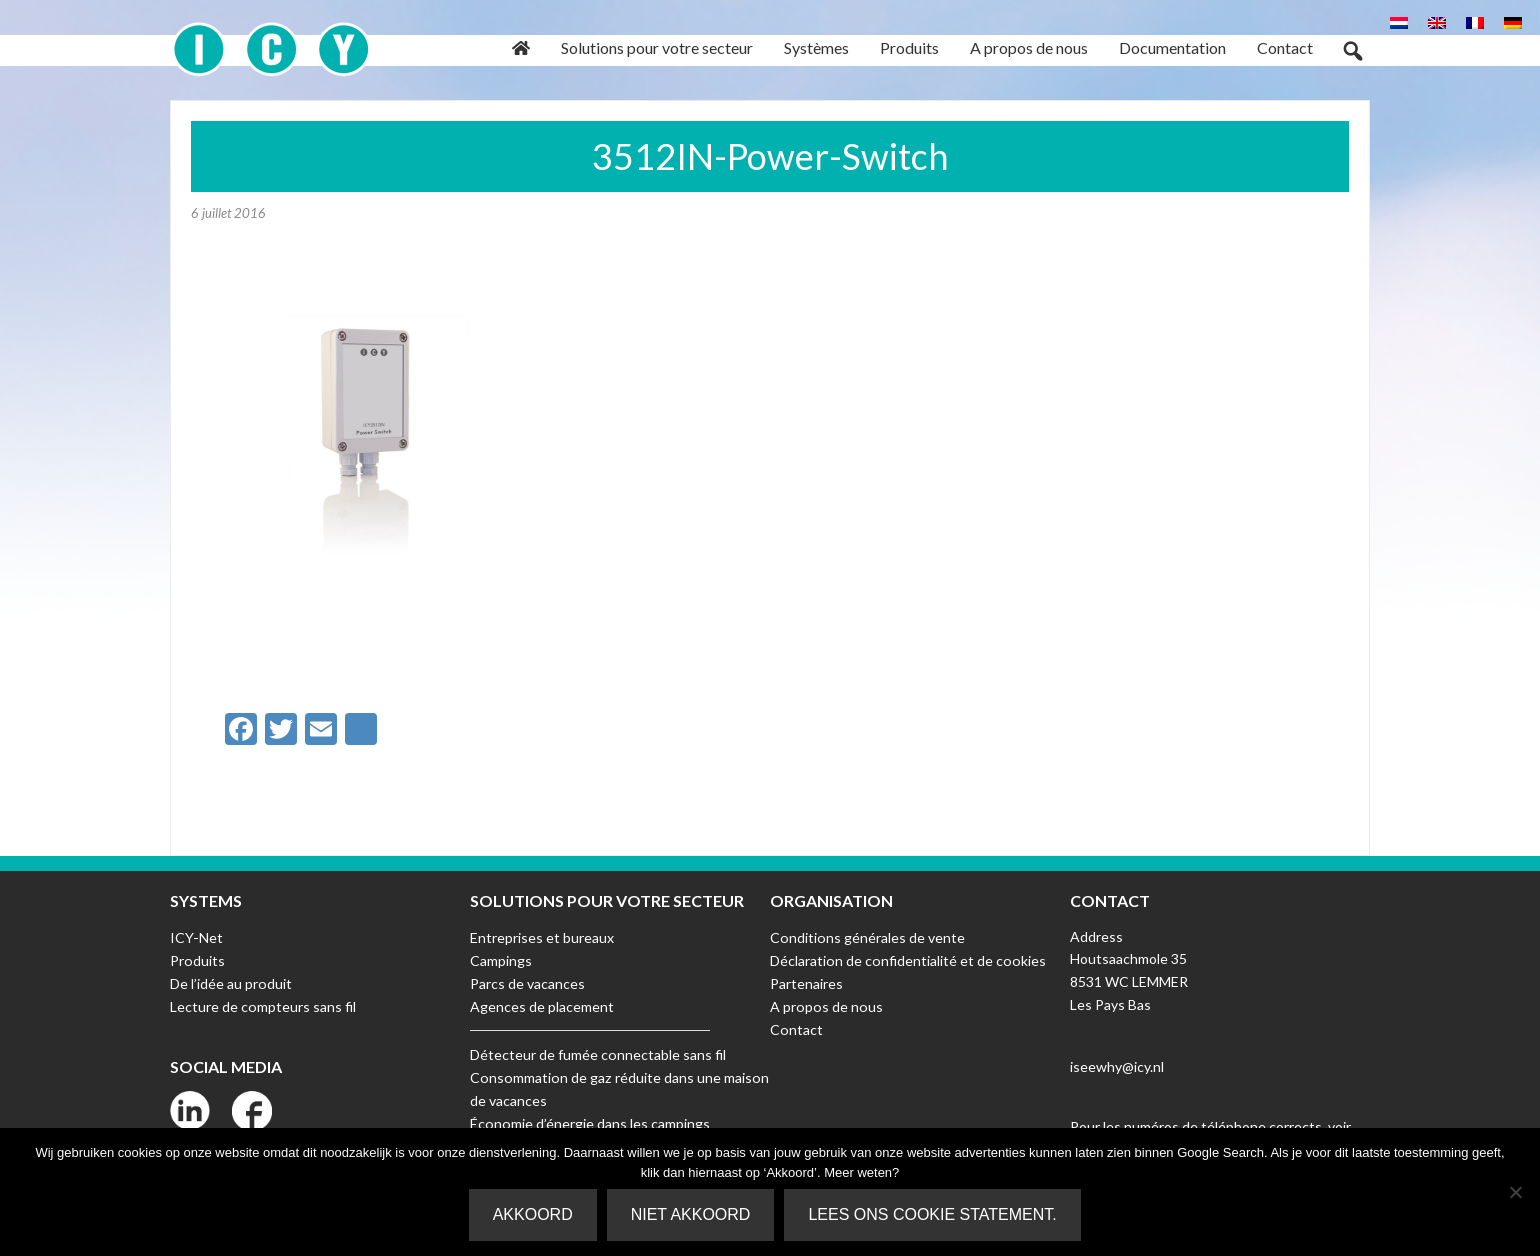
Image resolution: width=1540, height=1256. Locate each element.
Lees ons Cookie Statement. (933, 1214)
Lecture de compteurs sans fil (262, 1004)
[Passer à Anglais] (1437, 21)
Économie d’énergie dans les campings (589, 1120)
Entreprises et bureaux (542, 936)
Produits (197, 958)
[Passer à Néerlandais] (1399, 21)
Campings (501, 958)
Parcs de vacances (527, 981)
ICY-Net (196, 936)
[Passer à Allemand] (1513, 21)
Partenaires (806, 981)
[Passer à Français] (1475, 21)
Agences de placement (542, 1004)
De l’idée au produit (230, 981)
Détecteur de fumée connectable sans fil (597, 1052)
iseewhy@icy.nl (1117, 1065)
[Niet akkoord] (1515, 1192)
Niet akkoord (691, 1214)
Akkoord (533, 1214)
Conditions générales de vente (866, 936)
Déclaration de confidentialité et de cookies (906, 958)
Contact (796, 1027)
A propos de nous (825, 1004)
